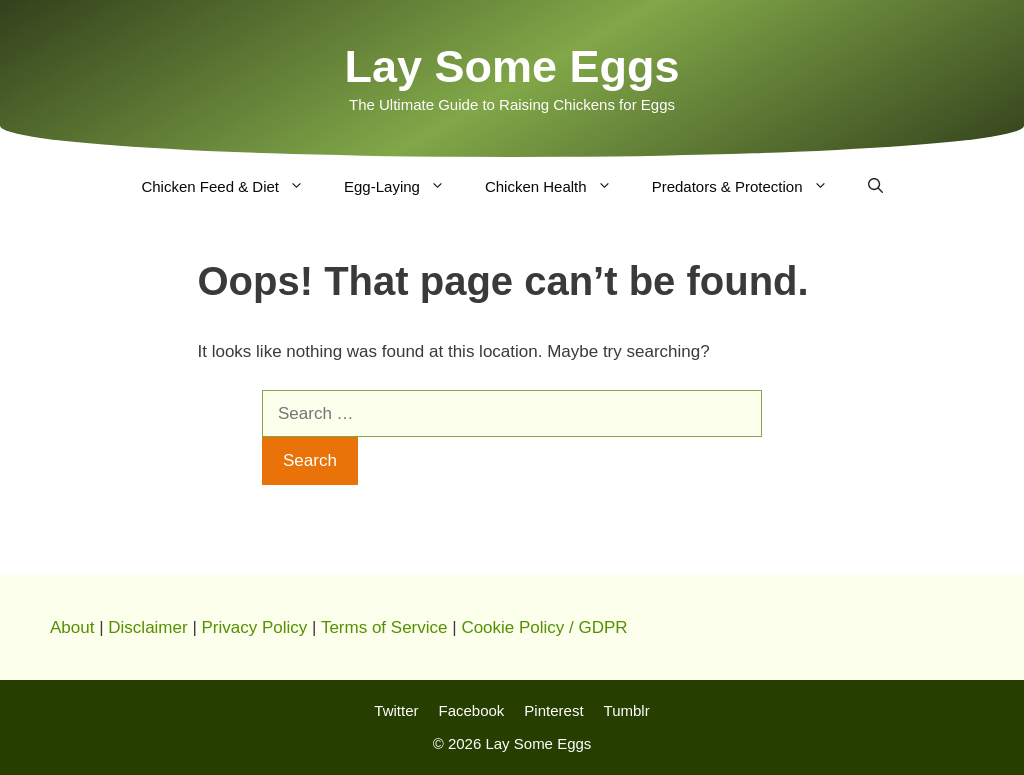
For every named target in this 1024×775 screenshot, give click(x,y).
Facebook (471, 710)
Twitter (396, 710)
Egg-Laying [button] (404, 187)
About (72, 627)
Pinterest (553, 710)
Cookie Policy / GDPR (544, 627)
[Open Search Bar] (875, 187)
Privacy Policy (255, 627)
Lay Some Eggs (511, 66)
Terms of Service (384, 627)
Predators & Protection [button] (750, 187)
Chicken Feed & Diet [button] (232, 187)
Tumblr (627, 710)
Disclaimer (147, 627)
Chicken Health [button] (558, 187)
